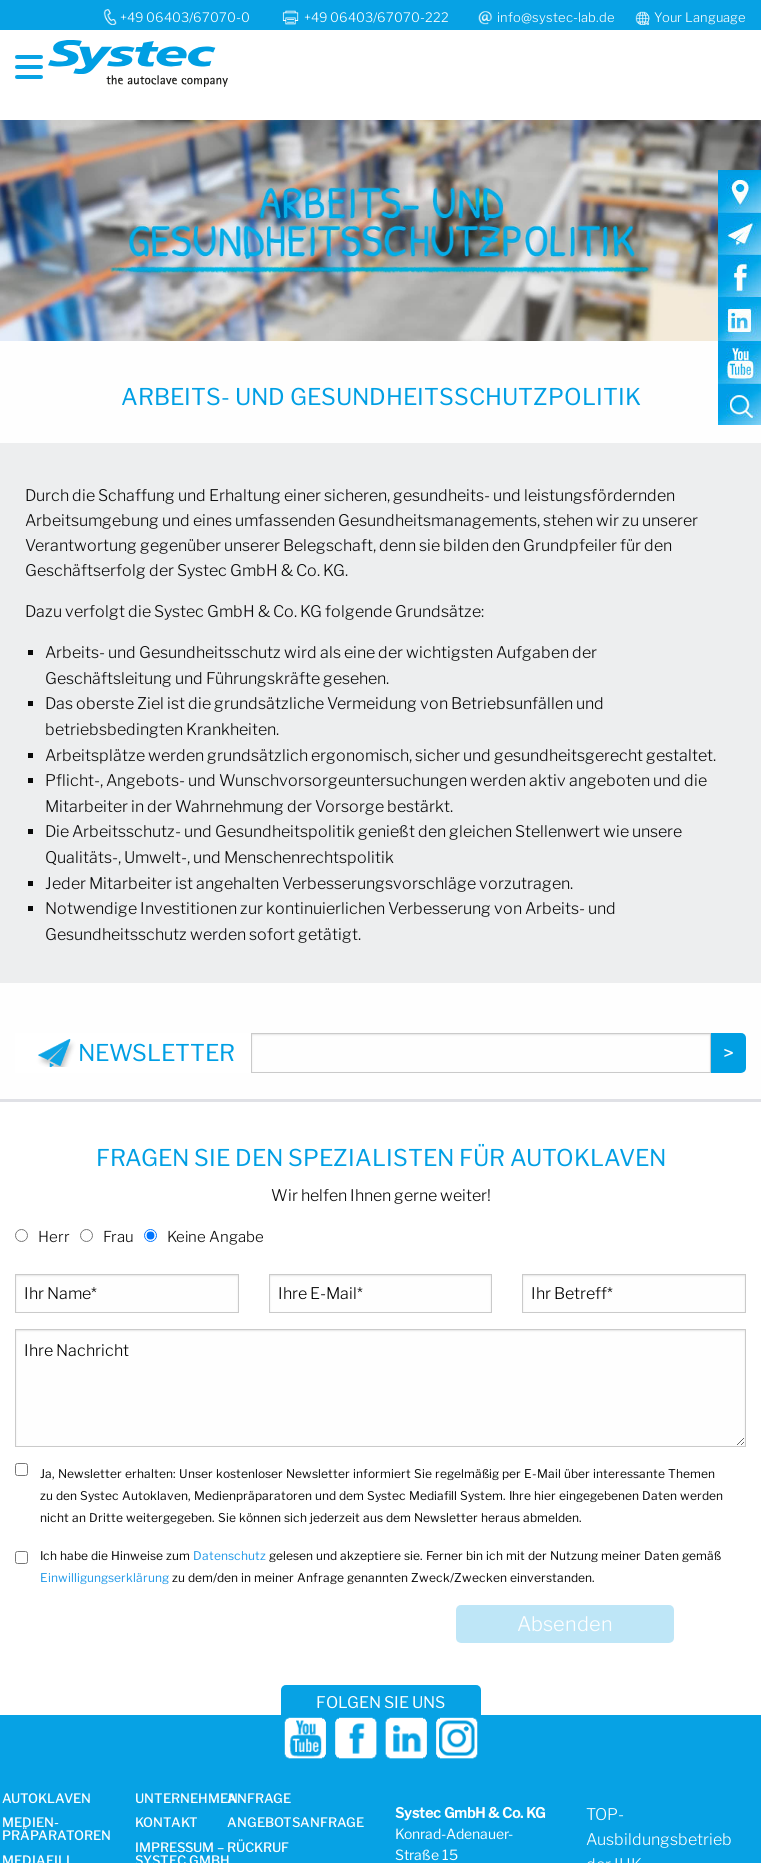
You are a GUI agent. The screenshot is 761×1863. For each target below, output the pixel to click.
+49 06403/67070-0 (185, 17)
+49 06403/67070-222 (378, 17)
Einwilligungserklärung (104, 1577)
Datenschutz (229, 1555)
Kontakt (166, 1823)
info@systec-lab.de (556, 17)
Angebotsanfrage (295, 1823)
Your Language (700, 17)
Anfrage (259, 1799)
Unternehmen (186, 1799)
